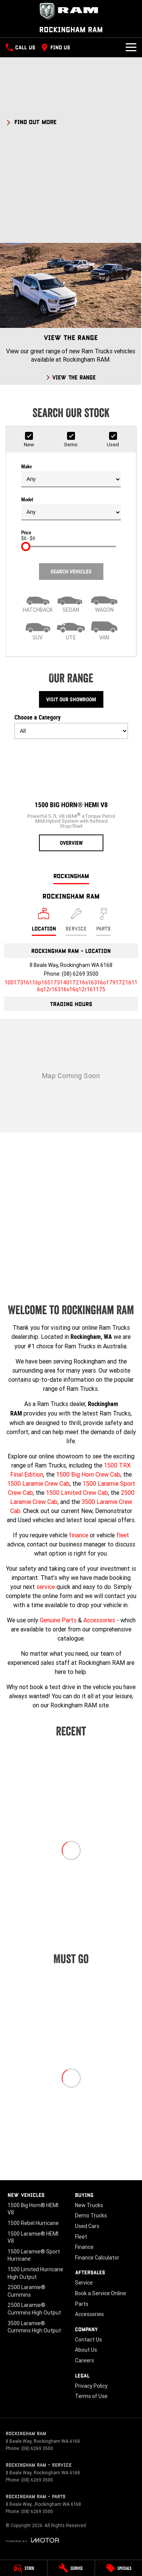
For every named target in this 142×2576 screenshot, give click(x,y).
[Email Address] (71, 986)
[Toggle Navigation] (131, 47)
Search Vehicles (71, 571)
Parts (81, 2303)
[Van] (104, 630)
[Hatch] (38, 602)
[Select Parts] (103, 922)
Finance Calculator (97, 2257)
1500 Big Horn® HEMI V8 (33, 2209)
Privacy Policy (91, 2385)
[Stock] (23, 2568)
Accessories (99, 1620)
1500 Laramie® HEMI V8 (33, 2237)
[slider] (25, 546)
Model (71, 508)
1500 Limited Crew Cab (77, 1492)
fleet (122, 1535)
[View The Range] (70, 314)
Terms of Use (91, 2396)
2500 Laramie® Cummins (26, 2291)
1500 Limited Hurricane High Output (35, 2273)
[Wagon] (104, 602)
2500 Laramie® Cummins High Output (34, 2309)
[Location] (44, 922)
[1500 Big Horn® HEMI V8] (71, 798)
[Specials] (118, 2568)
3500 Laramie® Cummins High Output (34, 2327)
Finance (84, 2247)
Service (84, 2282)
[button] (71, 120)
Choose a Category (71, 726)
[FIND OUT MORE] (31, 120)
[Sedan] (71, 602)
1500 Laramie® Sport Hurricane (34, 2255)
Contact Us (88, 2339)
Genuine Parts (58, 1620)
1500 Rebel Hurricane (33, 2223)
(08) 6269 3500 (80, 973)
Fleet (81, 2236)
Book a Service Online (100, 2293)
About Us (86, 2349)
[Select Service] (76, 922)
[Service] (70, 2568)
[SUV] (38, 630)
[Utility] (71, 630)
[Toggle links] (32, 2540)
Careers (84, 2360)
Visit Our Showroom (71, 699)
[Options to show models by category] (71, 731)
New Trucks (89, 2205)
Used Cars (87, 2226)
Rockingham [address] (71, 875)
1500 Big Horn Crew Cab (88, 1474)
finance (78, 1535)
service (45, 1586)
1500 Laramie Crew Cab (38, 1483)
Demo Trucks (91, 2215)
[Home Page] (71, 11)
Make (71, 475)
